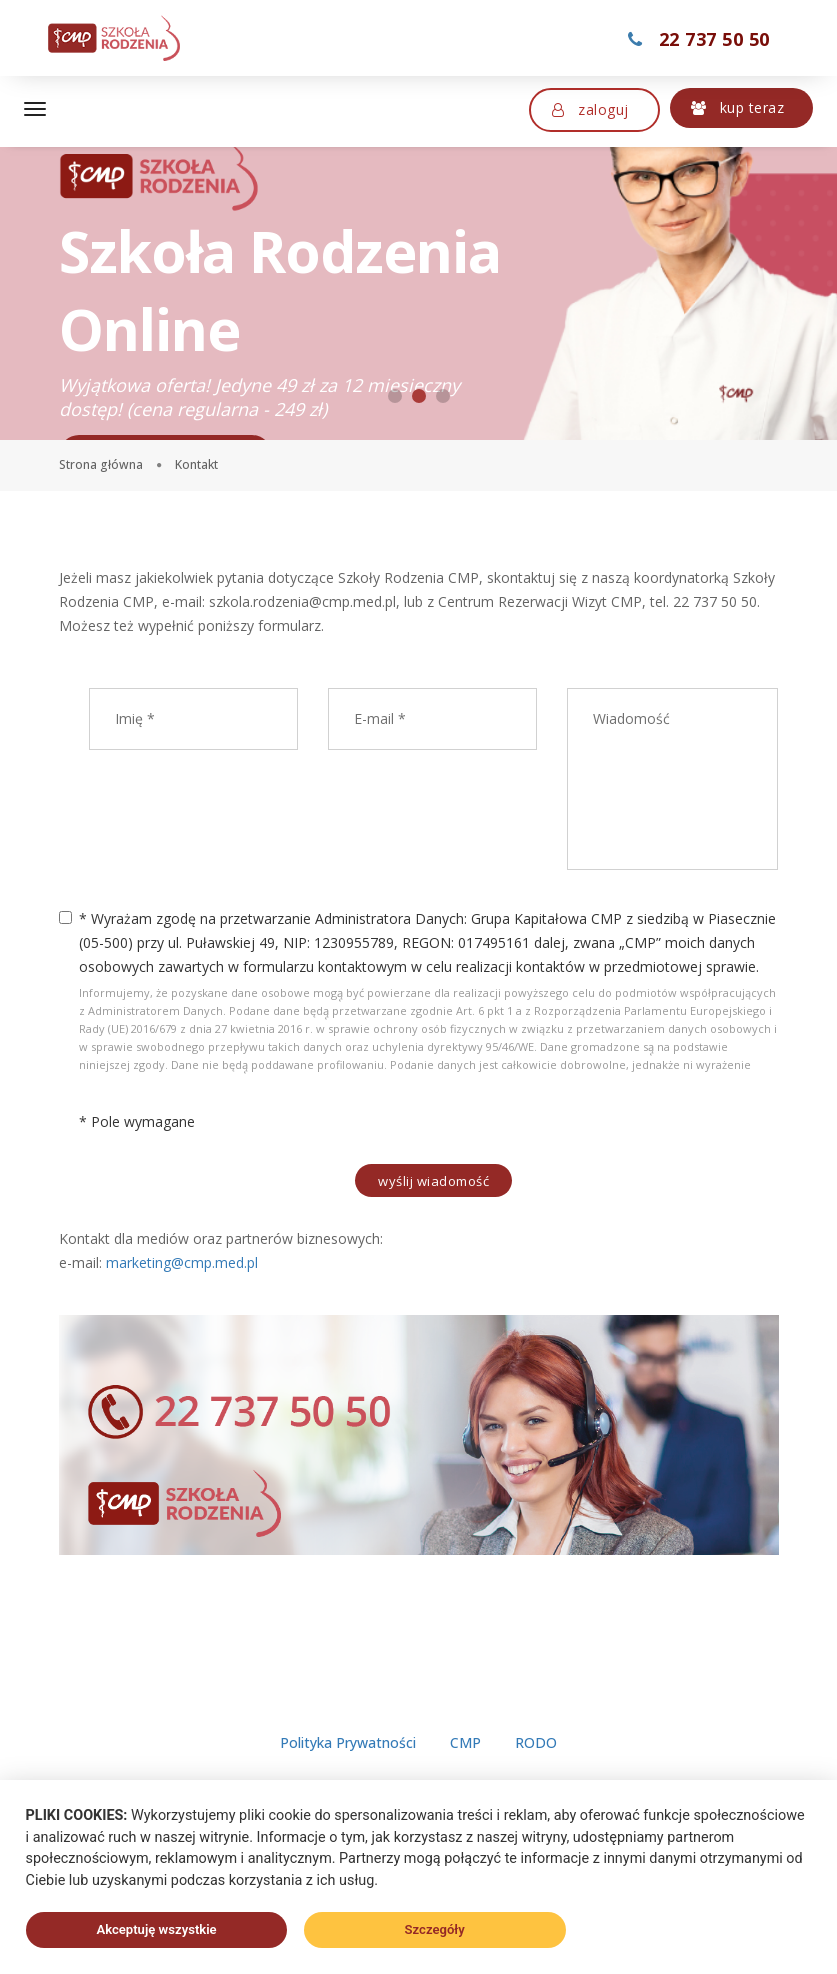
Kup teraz (738, 107)
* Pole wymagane (137, 1121)
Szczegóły (435, 1929)
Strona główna (101, 464)
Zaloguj (590, 109)
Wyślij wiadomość (433, 1181)
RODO (536, 1765)
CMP (465, 1765)
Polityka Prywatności (348, 1765)
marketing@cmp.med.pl (182, 1262)
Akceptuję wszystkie (156, 1929)
